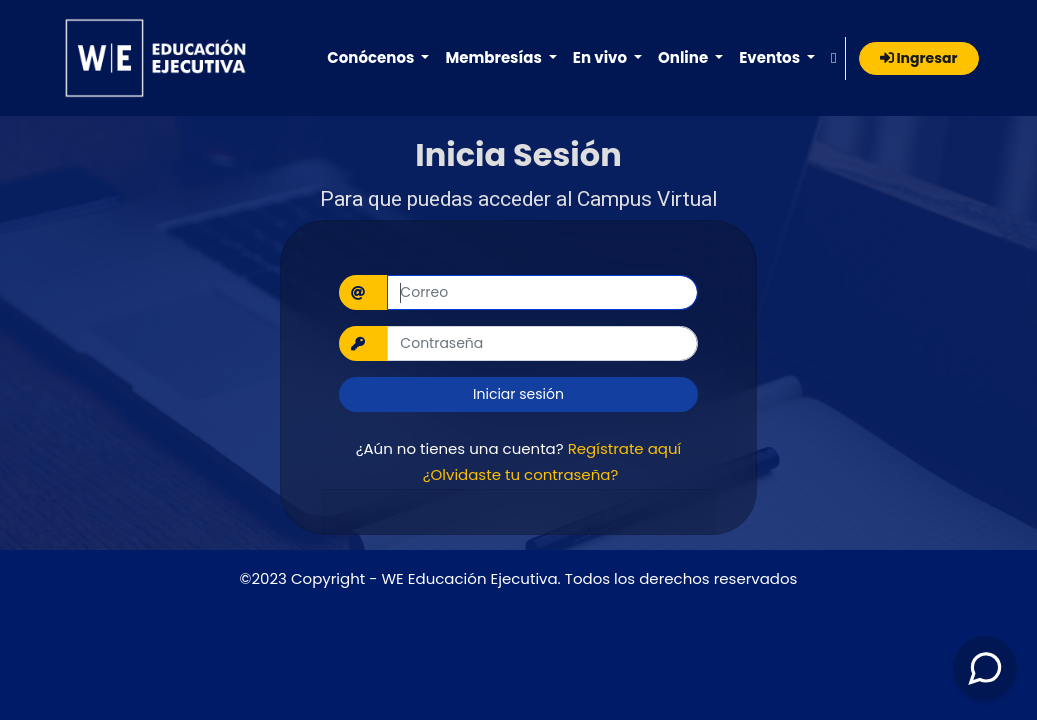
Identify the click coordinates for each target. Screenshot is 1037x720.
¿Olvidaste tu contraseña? (521, 474)
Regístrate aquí (625, 448)
